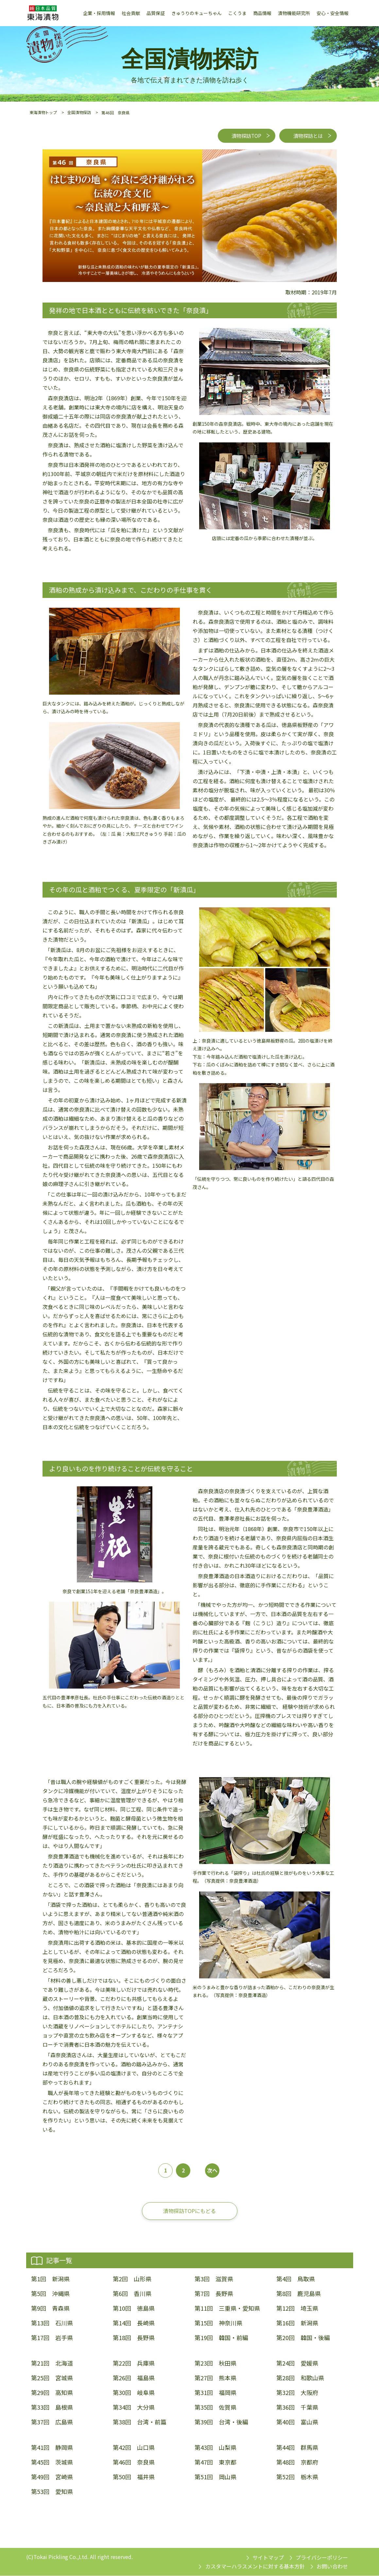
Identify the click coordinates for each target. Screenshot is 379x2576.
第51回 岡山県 (215, 2477)
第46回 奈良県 (134, 2462)
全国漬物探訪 (79, 112)
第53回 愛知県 (52, 2492)
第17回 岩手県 (52, 2338)
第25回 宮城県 (52, 2378)
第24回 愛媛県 (297, 2363)
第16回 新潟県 (297, 2323)
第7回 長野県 (214, 2294)
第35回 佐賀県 (215, 2407)
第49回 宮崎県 (52, 2477)
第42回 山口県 (134, 2447)
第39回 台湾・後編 (221, 2422)
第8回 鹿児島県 (298, 2294)
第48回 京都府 (297, 2462)
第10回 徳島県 (134, 2308)
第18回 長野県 (134, 2338)
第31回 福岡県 (215, 2393)
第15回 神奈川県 (218, 2323)
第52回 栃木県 (297, 2477)
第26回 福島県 (134, 2378)
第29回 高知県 (52, 2393)
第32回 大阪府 (297, 2393)
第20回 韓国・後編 (303, 2338)
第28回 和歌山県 (300, 2378)
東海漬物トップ (43, 112)
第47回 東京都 (215, 2462)
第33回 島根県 (52, 2407)
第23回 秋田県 (215, 2363)
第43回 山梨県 (215, 2447)
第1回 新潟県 (50, 2279)
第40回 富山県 (297, 2422)
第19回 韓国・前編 (221, 2338)
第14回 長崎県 (134, 2323)
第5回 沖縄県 (50, 2294)
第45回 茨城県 (52, 2462)
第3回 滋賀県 (214, 2279)
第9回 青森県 (50, 2308)
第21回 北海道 (52, 2363)
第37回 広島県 (52, 2422)
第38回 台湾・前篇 (139, 2422)
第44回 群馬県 (297, 2447)
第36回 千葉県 (297, 2407)
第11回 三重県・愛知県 (227, 2308)
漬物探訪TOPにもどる (189, 2211)
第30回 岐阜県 (134, 2393)
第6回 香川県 (132, 2294)
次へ (212, 2170)
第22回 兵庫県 (134, 2363)
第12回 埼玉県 (297, 2308)
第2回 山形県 (132, 2279)
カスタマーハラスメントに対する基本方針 (255, 2566)
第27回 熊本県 (215, 2378)
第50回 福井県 (134, 2477)
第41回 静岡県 (52, 2447)
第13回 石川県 (52, 2323)
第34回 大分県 (134, 2407)
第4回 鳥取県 (295, 2279)
